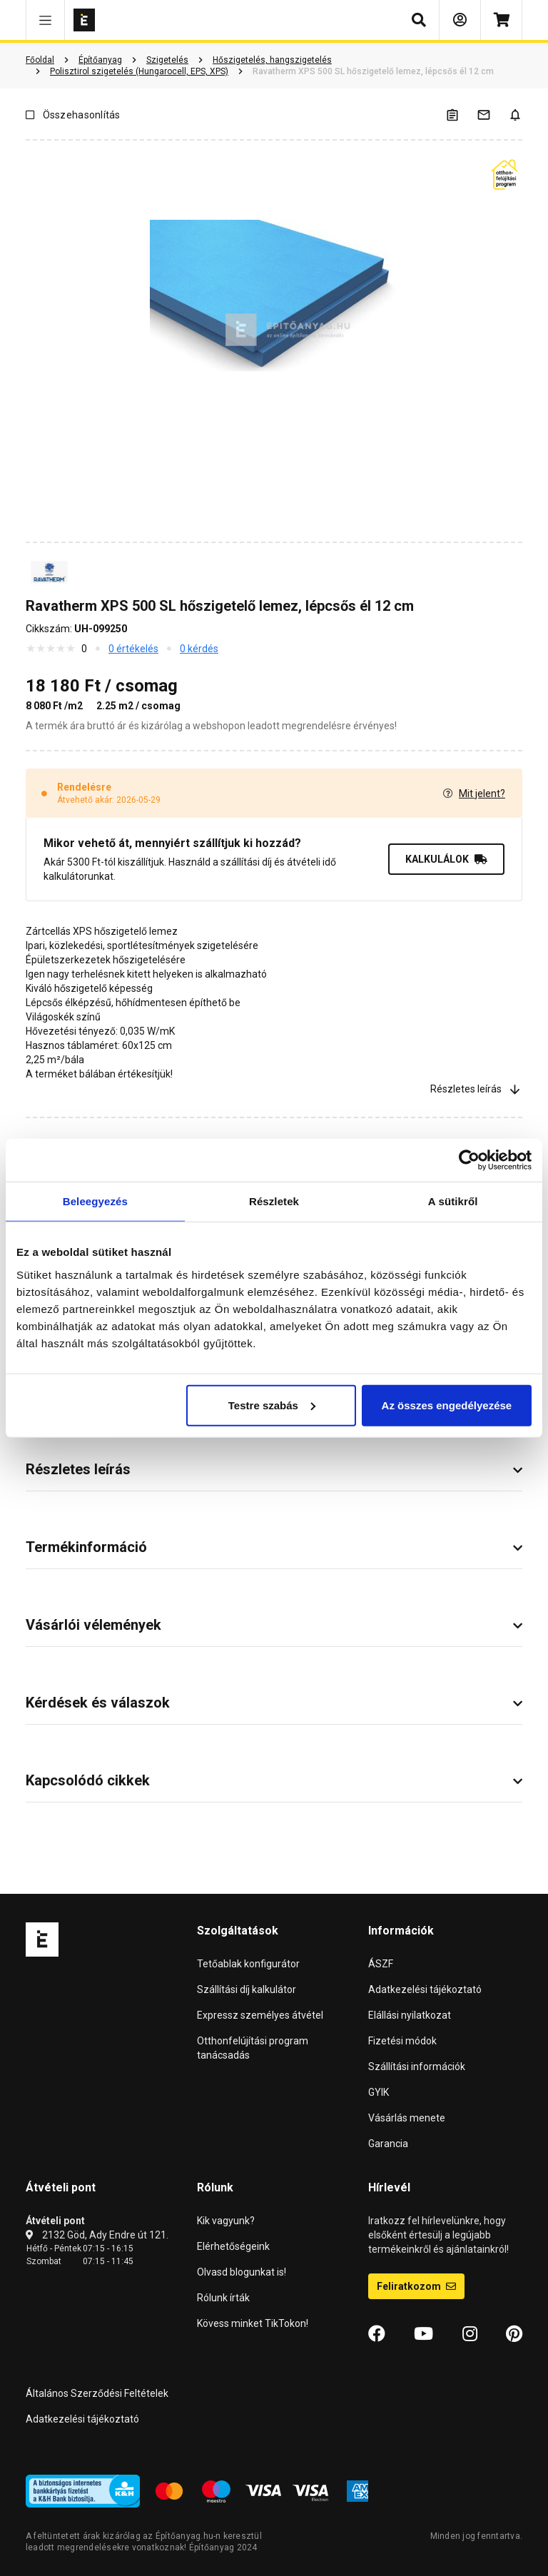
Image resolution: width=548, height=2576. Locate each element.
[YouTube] (423, 2334)
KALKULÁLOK (446, 859)
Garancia (388, 2143)
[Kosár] (501, 20)
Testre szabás (271, 1405)
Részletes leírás (476, 1088)
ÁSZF (380, 1963)
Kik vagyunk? (226, 2220)
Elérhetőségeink (233, 2246)
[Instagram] (469, 2334)
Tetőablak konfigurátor (248, 1963)
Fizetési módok (402, 2041)
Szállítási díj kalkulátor (246, 1989)
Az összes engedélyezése (447, 1405)
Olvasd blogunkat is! (241, 2272)
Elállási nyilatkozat (409, 2015)
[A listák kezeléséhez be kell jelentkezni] (461, 114)
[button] (45, 20)
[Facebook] (376, 2334)
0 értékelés (133, 648)
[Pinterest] (514, 2334)
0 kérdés (199, 648)
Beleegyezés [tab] (95, 1201)
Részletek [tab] (274, 1201)
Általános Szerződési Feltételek (97, 2393)
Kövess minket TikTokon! (252, 2323)
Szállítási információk (416, 2066)
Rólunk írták (223, 2297)
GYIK (378, 2092)
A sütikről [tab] (453, 1201)
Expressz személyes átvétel (260, 2015)
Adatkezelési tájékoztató (425, 1989)
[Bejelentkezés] (460, 20)
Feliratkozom (416, 2286)
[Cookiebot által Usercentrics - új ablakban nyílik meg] (469, 1160)
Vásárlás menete (406, 2118)
